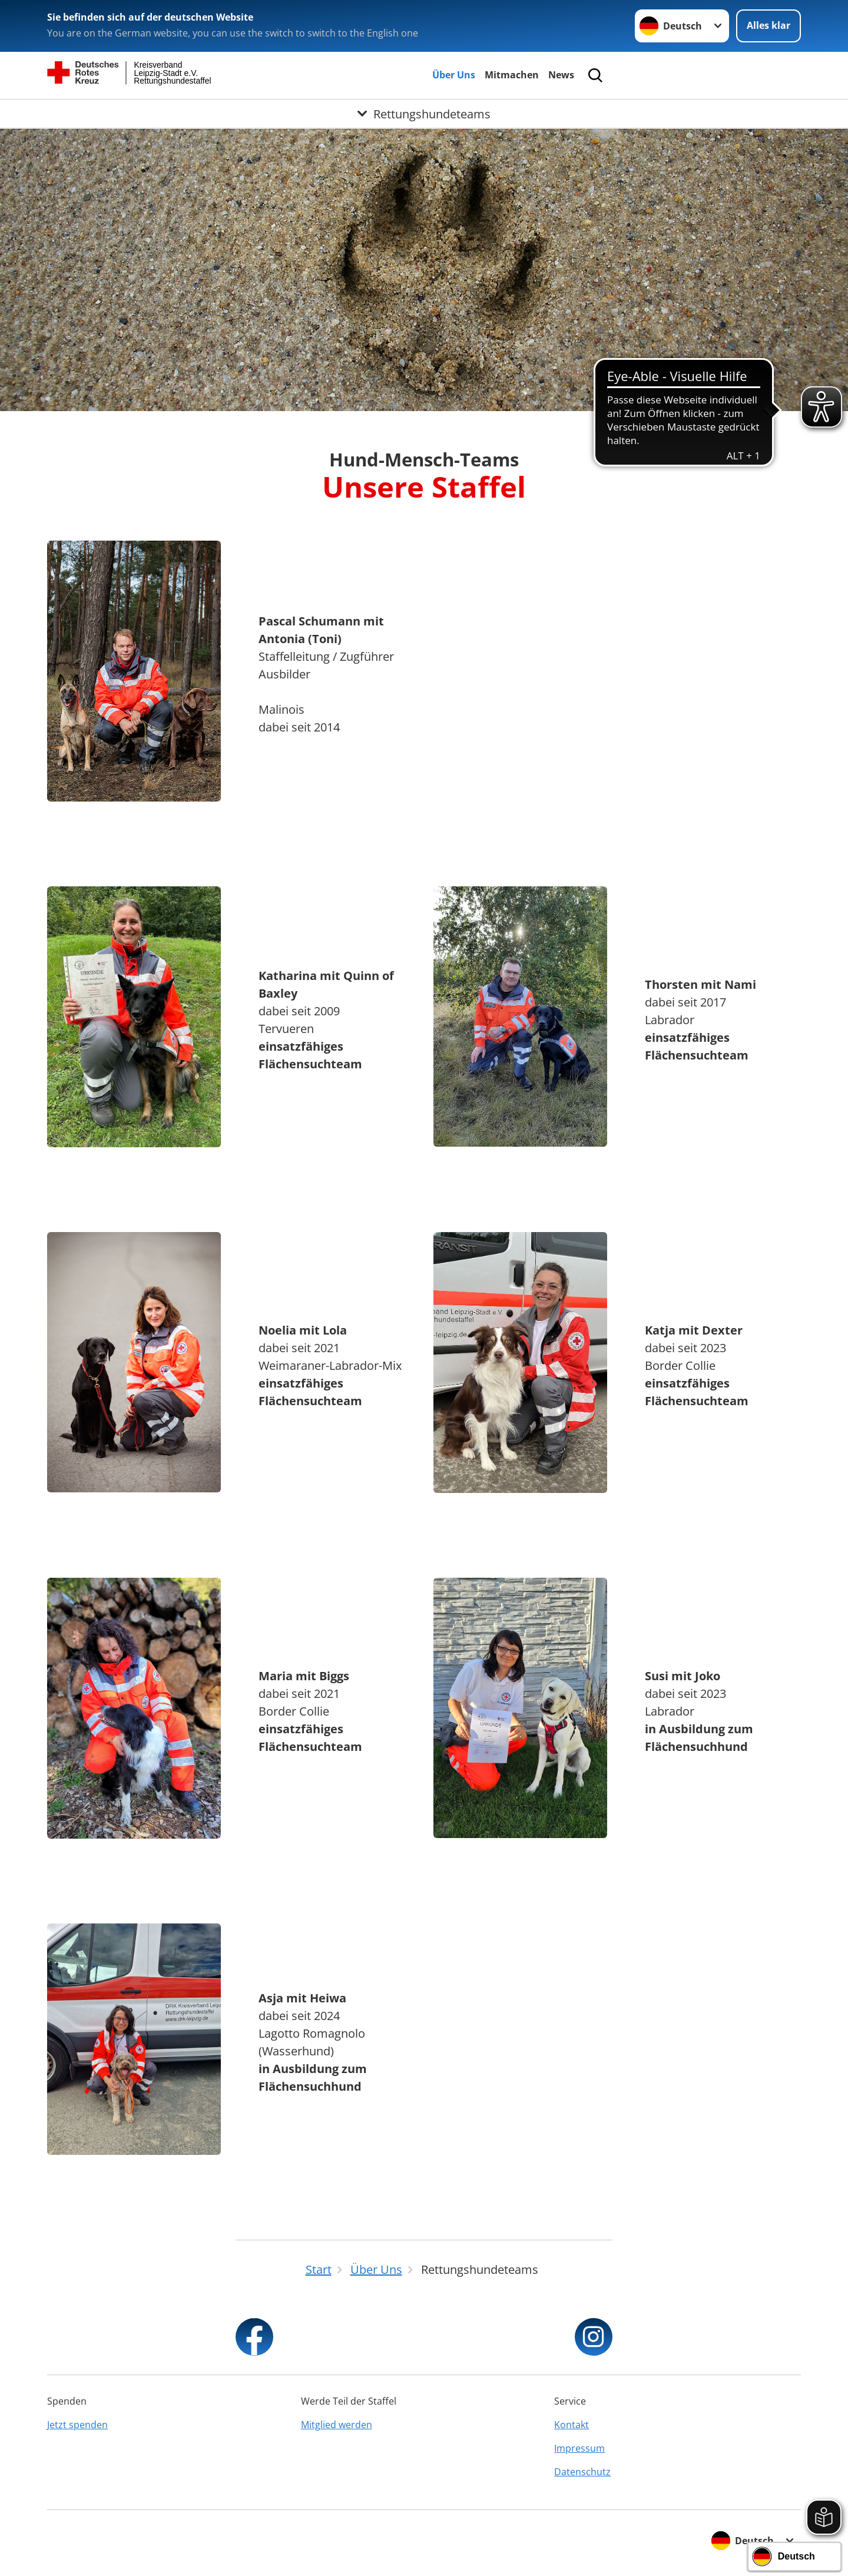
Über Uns (453, 74)
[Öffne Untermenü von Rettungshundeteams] (424, 114)
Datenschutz (582, 2471)
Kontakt (571, 2424)
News (561, 74)
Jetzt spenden (77, 2424)
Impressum (579, 2448)
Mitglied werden (336, 2424)
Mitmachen (512, 74)
